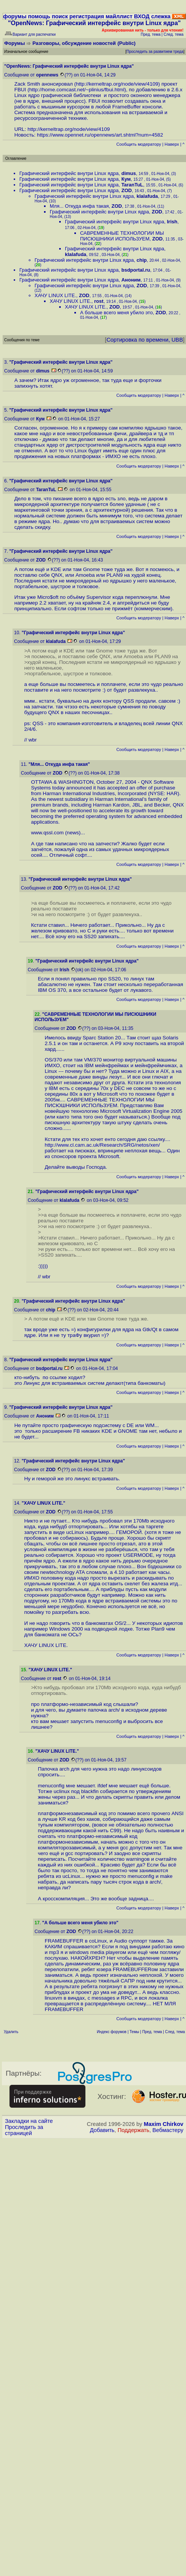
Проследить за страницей (24, 2130)
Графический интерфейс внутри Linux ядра (68, 173)
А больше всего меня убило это (116, 312)
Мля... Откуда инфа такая (79, 206)
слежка (160, 16)
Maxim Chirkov (163, 2124)
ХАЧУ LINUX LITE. (55, 295)
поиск (60, 16)
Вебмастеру (168, 2130)
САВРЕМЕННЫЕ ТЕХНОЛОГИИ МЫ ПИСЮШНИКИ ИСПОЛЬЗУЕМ (122, 236)
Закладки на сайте (29, 2121)
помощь (39, 16)
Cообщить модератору (138, 144)
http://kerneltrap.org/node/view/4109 (117, 84)
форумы (15, 16)
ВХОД (142, 16)
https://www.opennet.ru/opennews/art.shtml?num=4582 (100, 135)
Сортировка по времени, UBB (144, 340)
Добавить (102, 2130)
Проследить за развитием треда (154, 51)
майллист (119, 16)
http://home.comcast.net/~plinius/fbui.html (76, 89)
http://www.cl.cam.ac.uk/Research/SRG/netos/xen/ (104, 1145)
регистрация (86, 16)
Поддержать (134, 2130)
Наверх (172, 144)
